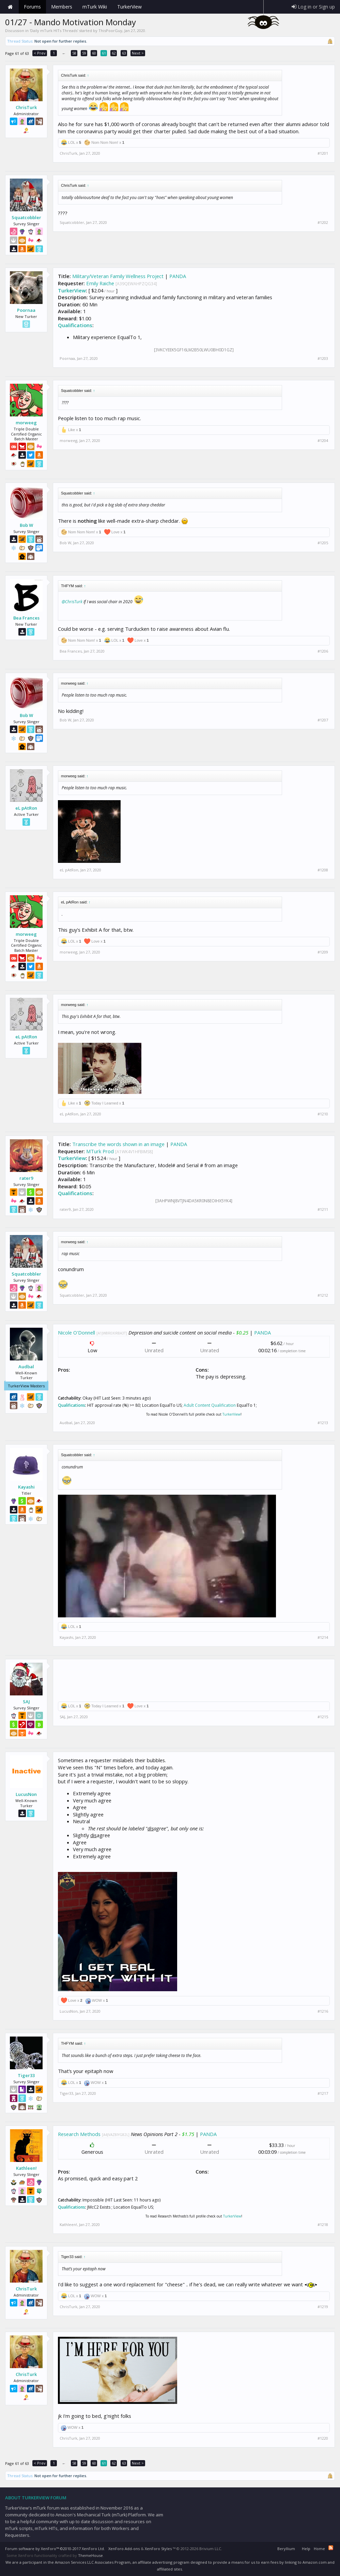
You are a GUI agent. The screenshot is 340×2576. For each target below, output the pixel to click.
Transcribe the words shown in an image (118, 1144)
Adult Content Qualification (210, 1405)
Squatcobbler (26, 217)
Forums (32, 6)
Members (61, 6)
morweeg (26, 422)
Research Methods (79, 2134)
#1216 (323, 2011)
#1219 (323, 2306)
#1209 (323, 952)
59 (84, 53)
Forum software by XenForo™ (55, 2548)
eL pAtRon (26, 808)
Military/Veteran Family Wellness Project (118, 276)
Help (306, 2548)
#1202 (323, 222)
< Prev (40, 53)
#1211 (323, 1209)
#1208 (323, 870)
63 (124, 53)
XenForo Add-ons (124, 2548)
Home (10, 7)
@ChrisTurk (72, 602)
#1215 (323, 1716)
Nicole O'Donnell (76, 1332)
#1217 (323, 2093)
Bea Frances (26, 618)
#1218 (323, 2224)
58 (74, 53)
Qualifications (75, 325)
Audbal (26, 1366)
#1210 (323, 1114)
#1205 (323, 542)
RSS (330, 2547)
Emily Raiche (100, 283)
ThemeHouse (90, 2555)
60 (94, 53)
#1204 (323, 440)
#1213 (323, 1422)
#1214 (323, 1637)
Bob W (26, 525)
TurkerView (72, 290)
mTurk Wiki (94, 6)
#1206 (323, 651)
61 (104, 53)
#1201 (323, 153)
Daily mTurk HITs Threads (53, 30)
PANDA (177, 276)
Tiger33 (26, 2075)
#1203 (323, 358)
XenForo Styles (158, 2548)
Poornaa (26, 310)
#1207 (323, 720)
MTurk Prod (100, 1151)
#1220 (323, 2438)
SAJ (26, 1701)
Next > (138, 53)
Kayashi (26, 1487)
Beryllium (286, 2548)
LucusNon (26, 1794)
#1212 (323, 1295)
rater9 (26, 1178)
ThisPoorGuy (110, 30)
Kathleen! (26, 2168)
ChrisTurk (26, 107)
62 (114, 53)
